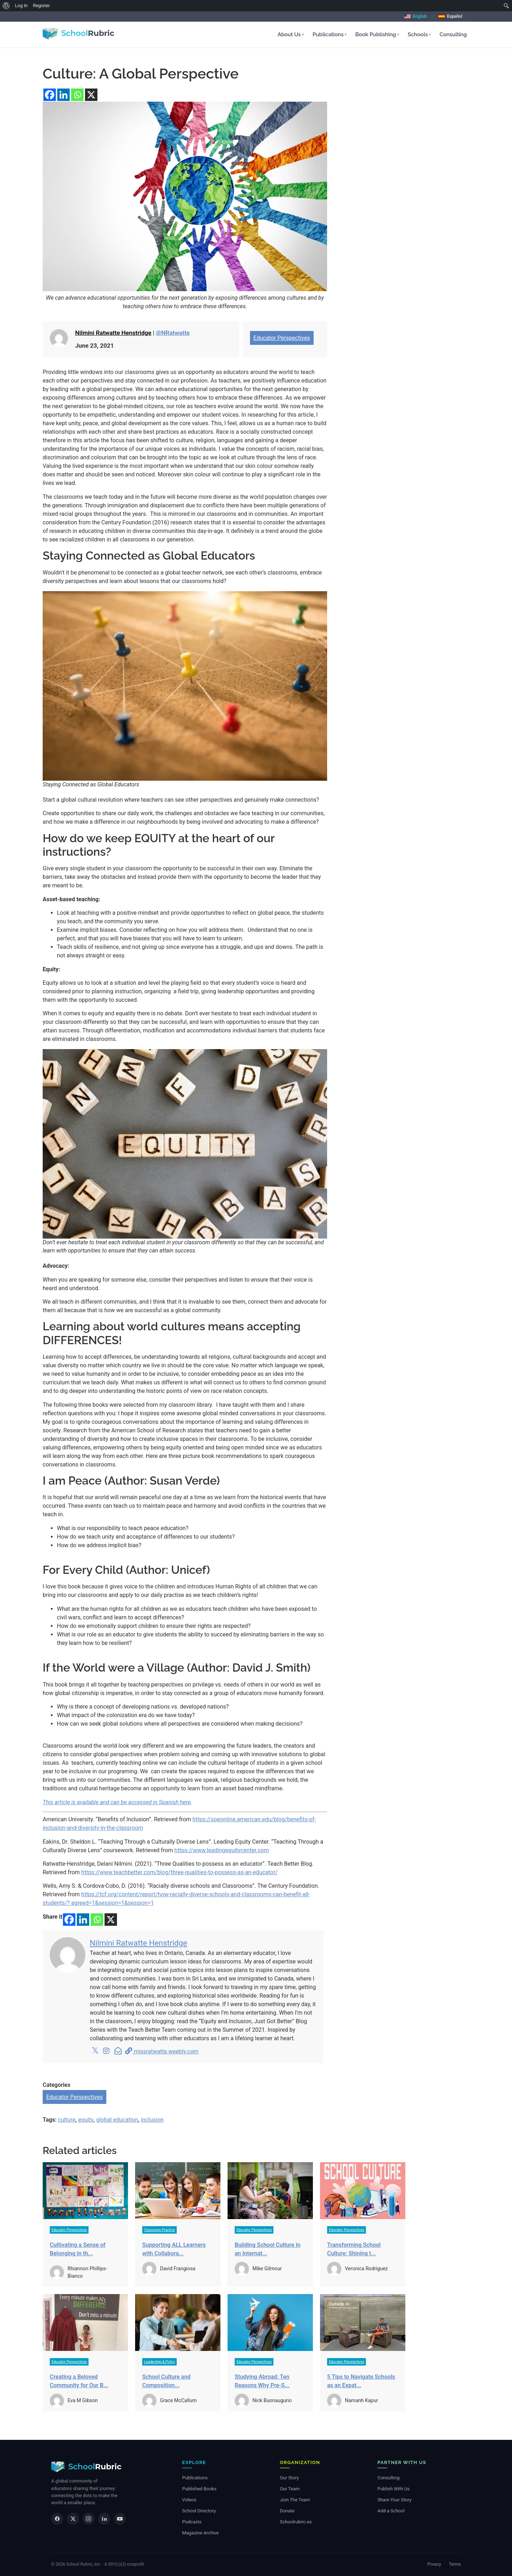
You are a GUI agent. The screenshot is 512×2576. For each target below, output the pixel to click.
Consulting (453, 34)
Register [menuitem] (41, 5)
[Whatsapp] (77, 95)
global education (117, 2119)
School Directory (199, 2510)
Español (450, 16)
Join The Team (295, 2499)
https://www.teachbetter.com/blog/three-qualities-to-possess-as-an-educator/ (179, 1872)
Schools (419, 34)
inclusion (152, 2119)
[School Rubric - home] (78, 33)
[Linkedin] (63, 95)
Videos (189, 2499)
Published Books (199, 2488)
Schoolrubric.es (296, 2521)
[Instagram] (88, 2519)
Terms (455, 2564)
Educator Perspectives (282, 338)
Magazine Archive (200, 2532)
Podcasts (191, 2521)
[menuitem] (6, 5)
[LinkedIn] (104, 2519)
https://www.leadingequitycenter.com (222, 1850)
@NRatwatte (173, 332)
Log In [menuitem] (21, 5)
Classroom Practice (159, 2230)
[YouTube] (120, 2519)
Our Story (289, 2477)
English (415, 16)
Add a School (390, 2510)
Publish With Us (393, 2488)
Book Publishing (377, 34)
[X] (91, 95)
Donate (287, 2510)
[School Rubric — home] (86, 2466)
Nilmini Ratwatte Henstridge (113, 332)
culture (66, 2119)
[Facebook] (49, 95)
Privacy (434, 2564)
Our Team (290, 2488)
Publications (330, 34)
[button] (290, 34)
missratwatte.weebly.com (161, 2051)
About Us (291, 34)
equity (86, 2119)
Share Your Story (394, 2499)
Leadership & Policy (159, 2362)
